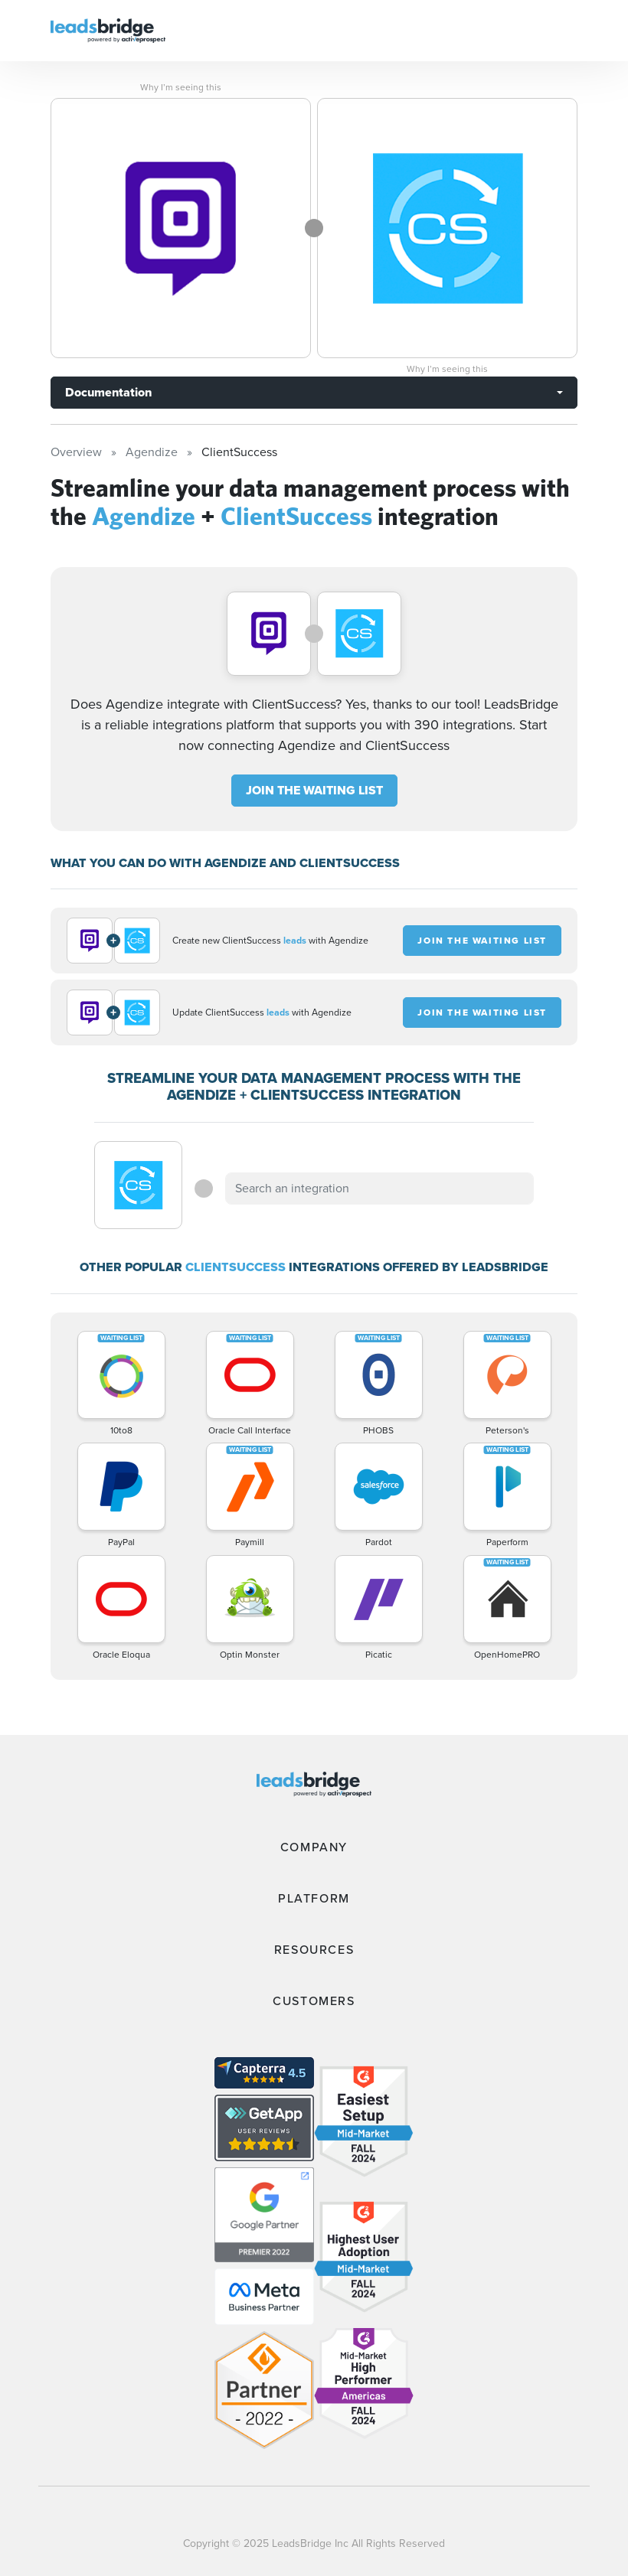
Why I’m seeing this (180, 87)
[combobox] (379, 1188)
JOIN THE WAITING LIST (314, 790)
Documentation (108, 392)
